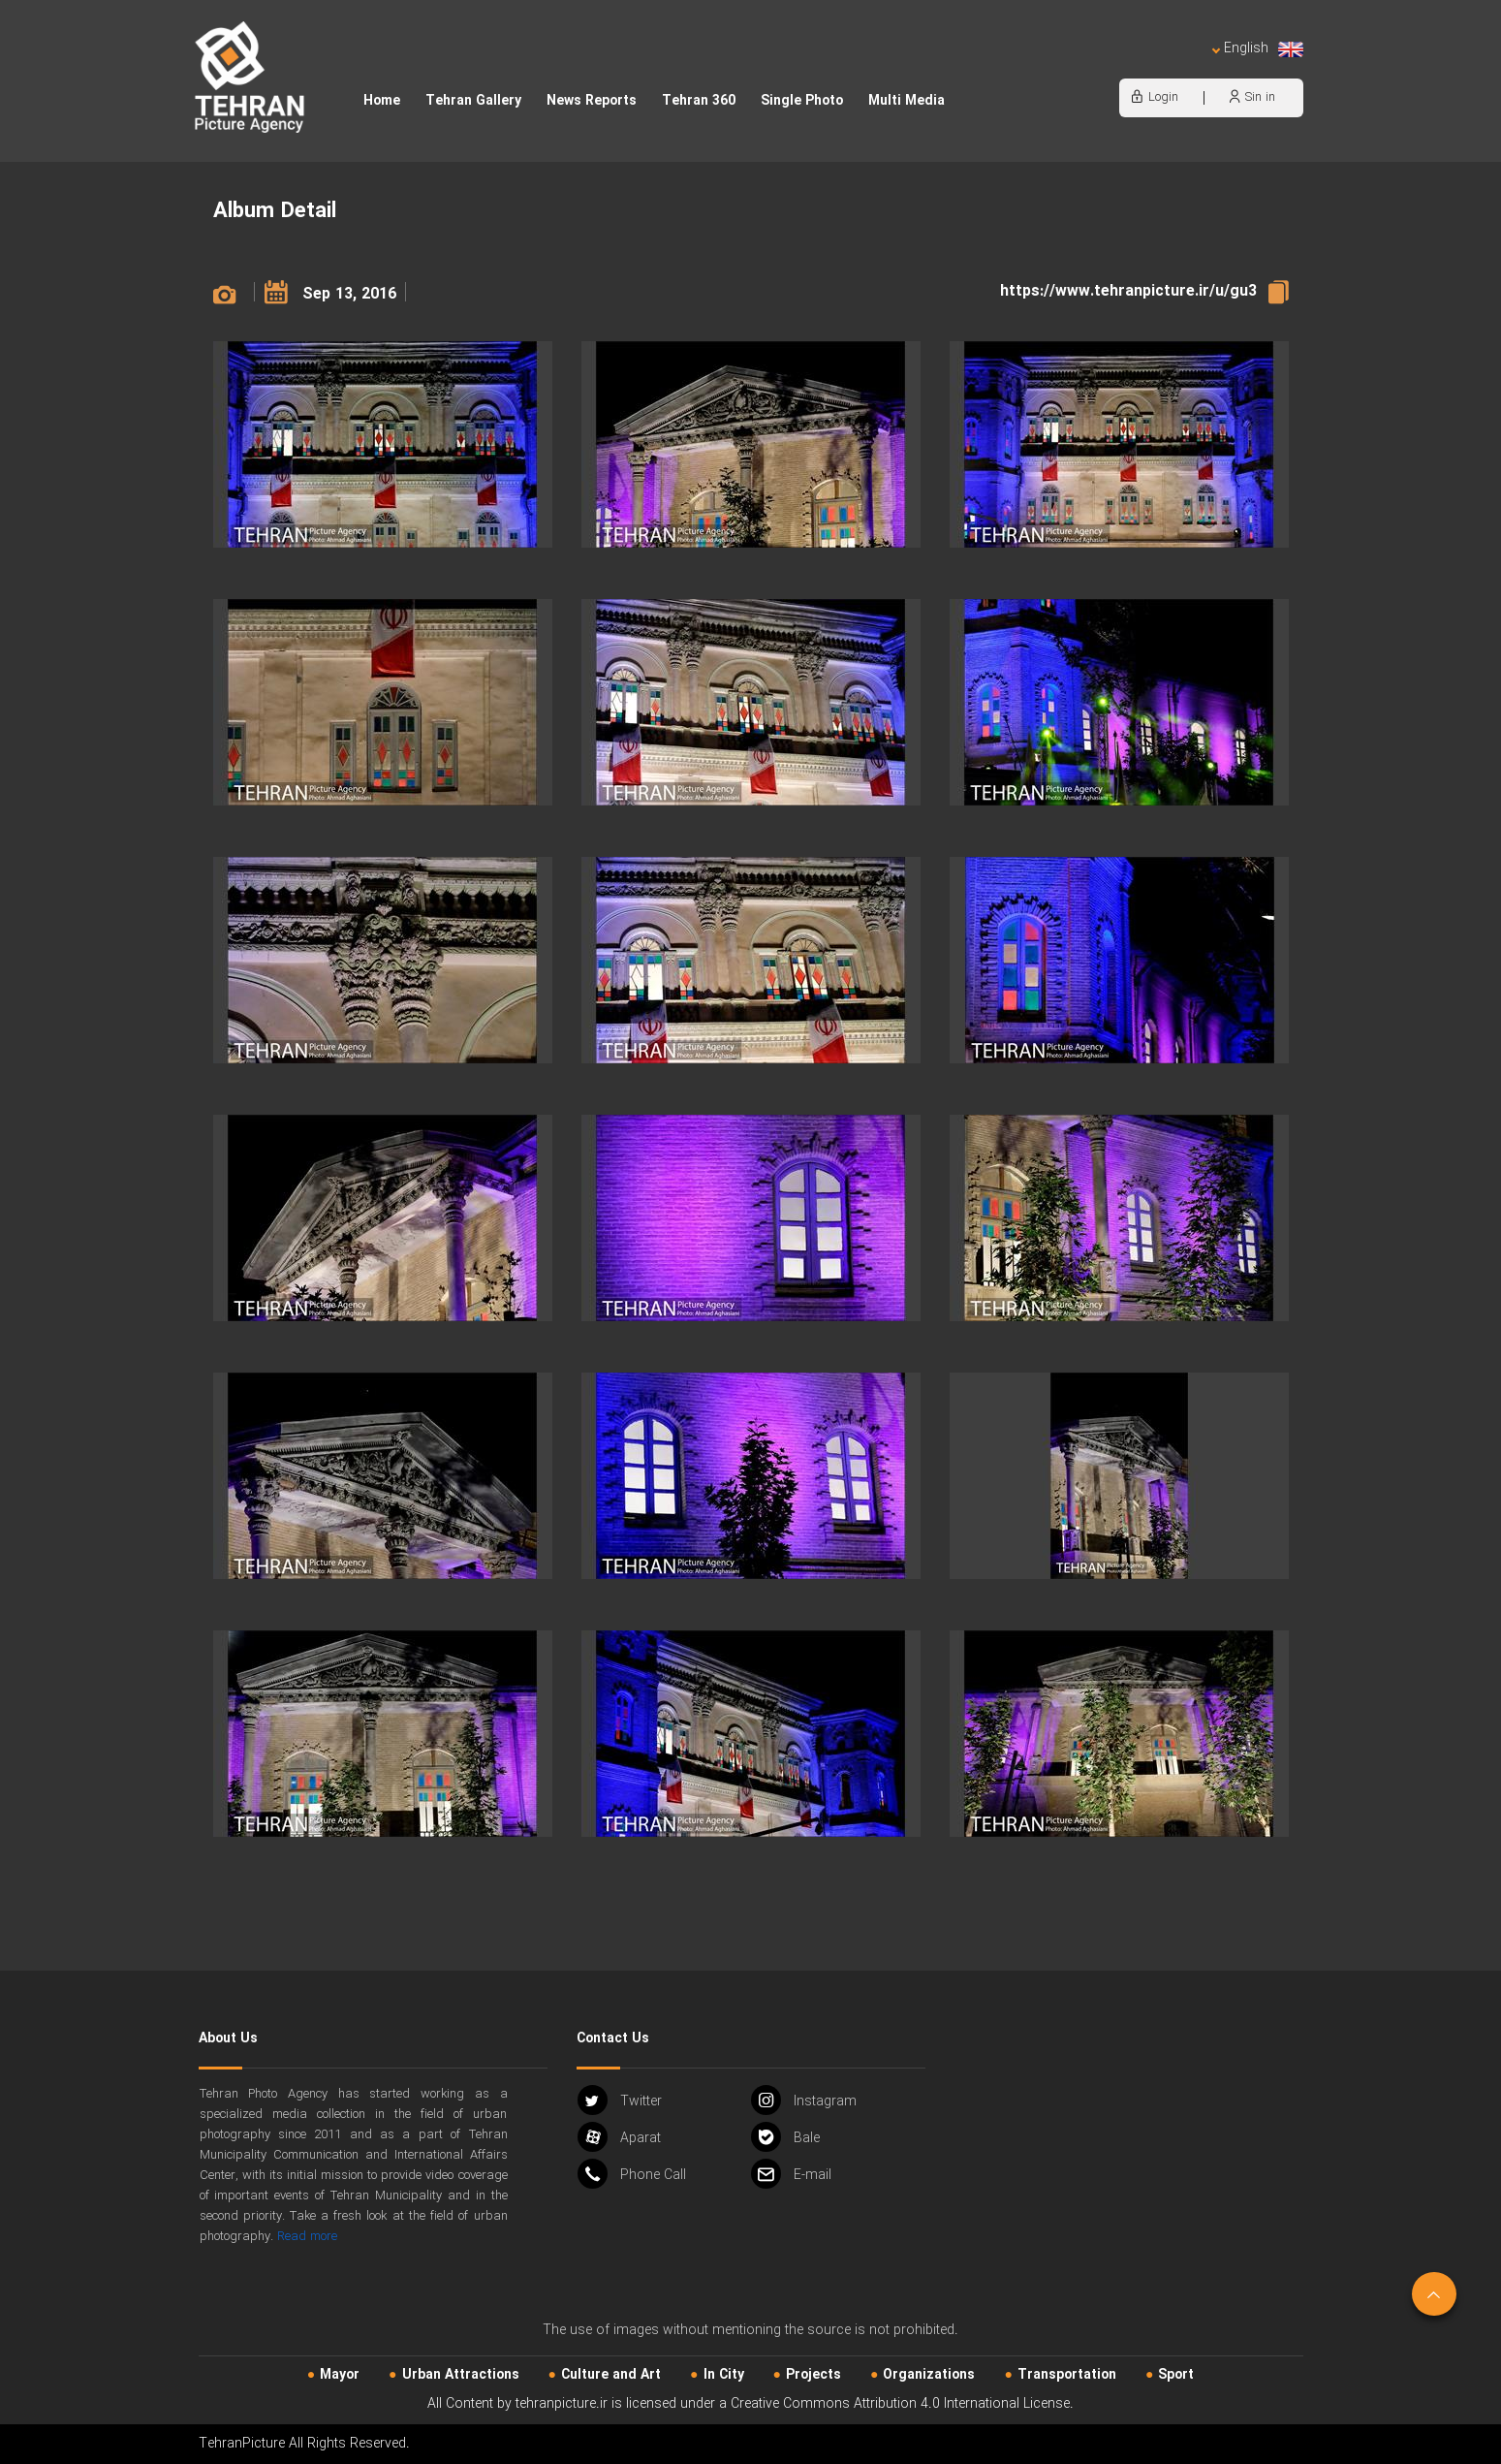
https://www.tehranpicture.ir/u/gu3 (1128, 291)
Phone (632, 2174)
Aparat (619, 2137)
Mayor (340, 2374)
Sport (1176, 2374)
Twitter (620, 2100)
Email (791, 2174)
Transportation (1066, 2374)
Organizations (929, 2374)
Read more (307, 2237)
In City (724, 2374)
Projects (813, 2374)
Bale (785, 2137)
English (1256, 49)
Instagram (804, 2100)
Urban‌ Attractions (460, 2374)
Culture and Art (611, 2374)
